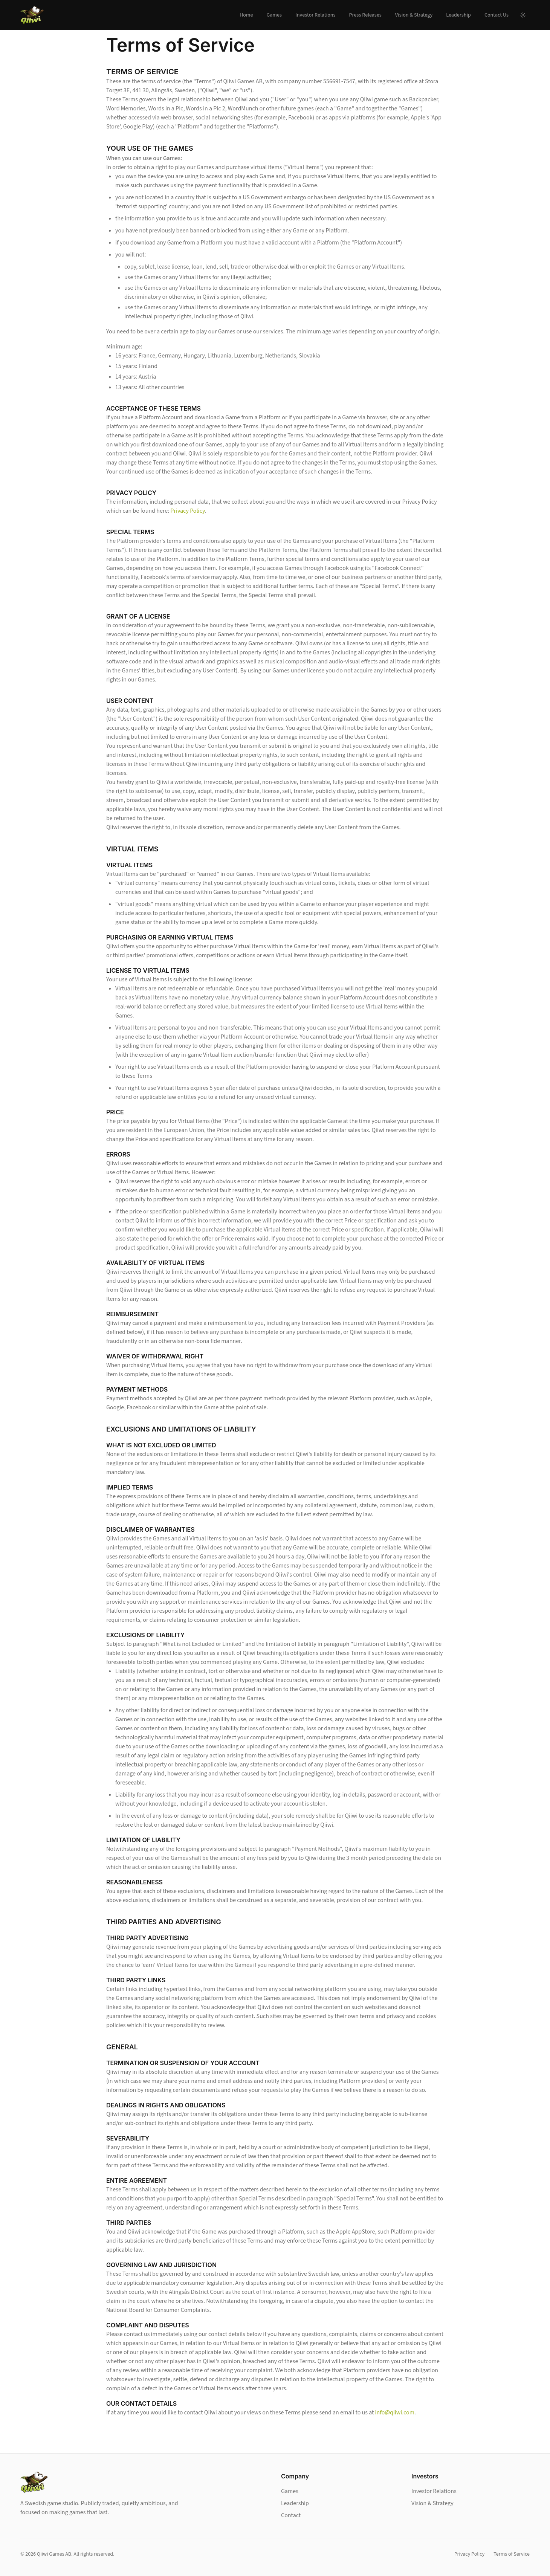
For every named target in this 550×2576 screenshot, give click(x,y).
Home (246, 15)
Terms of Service (511, 2554)
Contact (291, 2515)
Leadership (458, 15)
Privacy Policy (187, 511)
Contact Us (496, 15)
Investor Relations (315, 15)
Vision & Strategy (414, 15)
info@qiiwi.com (394, 2412)
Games (274, 15)
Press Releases (365, 15)
